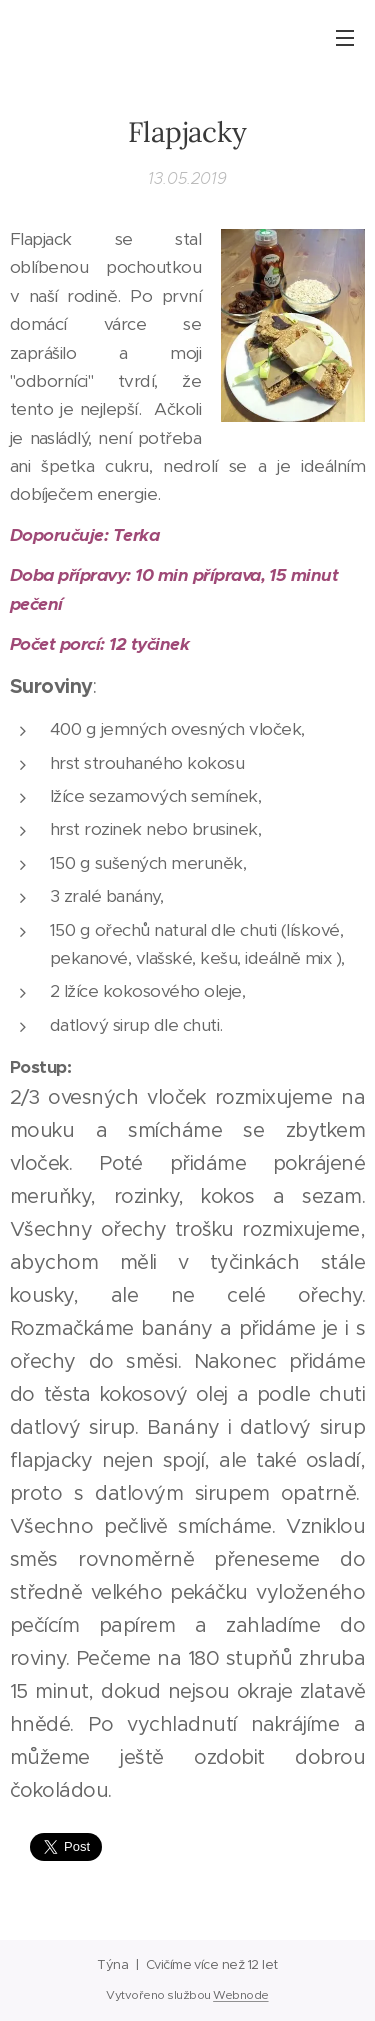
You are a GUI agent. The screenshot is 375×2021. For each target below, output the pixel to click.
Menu (345, 38)
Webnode (240, 1995)
